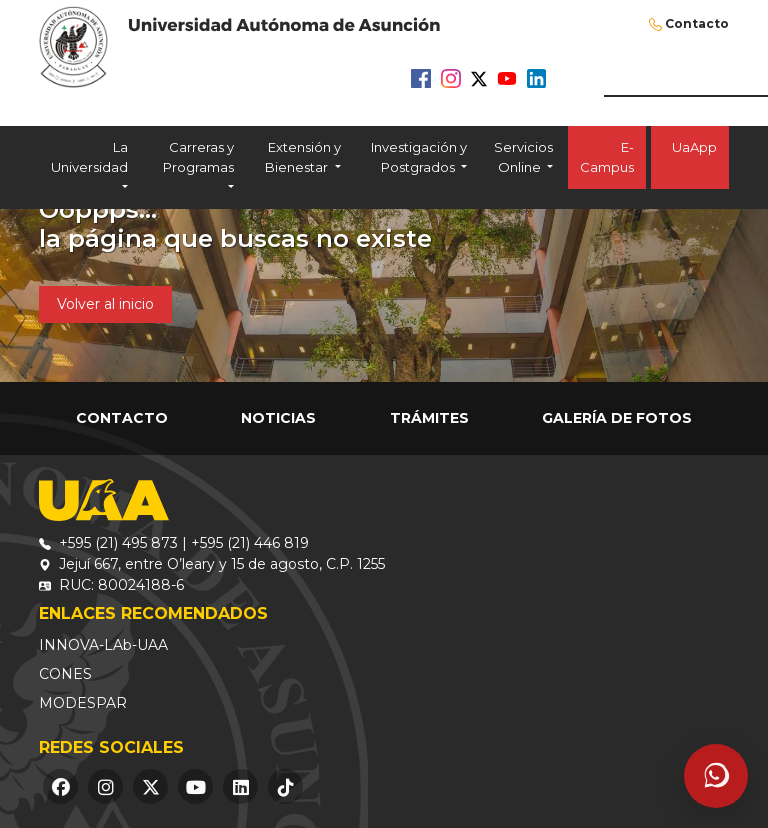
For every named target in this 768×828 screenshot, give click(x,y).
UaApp (690, 157)
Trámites (429, 418)
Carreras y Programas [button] (198, 157)
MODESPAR (83, 703)
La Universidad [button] (89, 157)
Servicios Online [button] (523, 157)
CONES (65, 674)
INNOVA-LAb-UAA (103, 645)
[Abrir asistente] (716, 776)
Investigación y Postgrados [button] (419, 157)
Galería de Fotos (617, 418)
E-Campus (607, 157)
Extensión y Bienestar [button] (302, 157)
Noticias (278, 418)
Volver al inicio (105, 304)
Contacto (697, 23)
